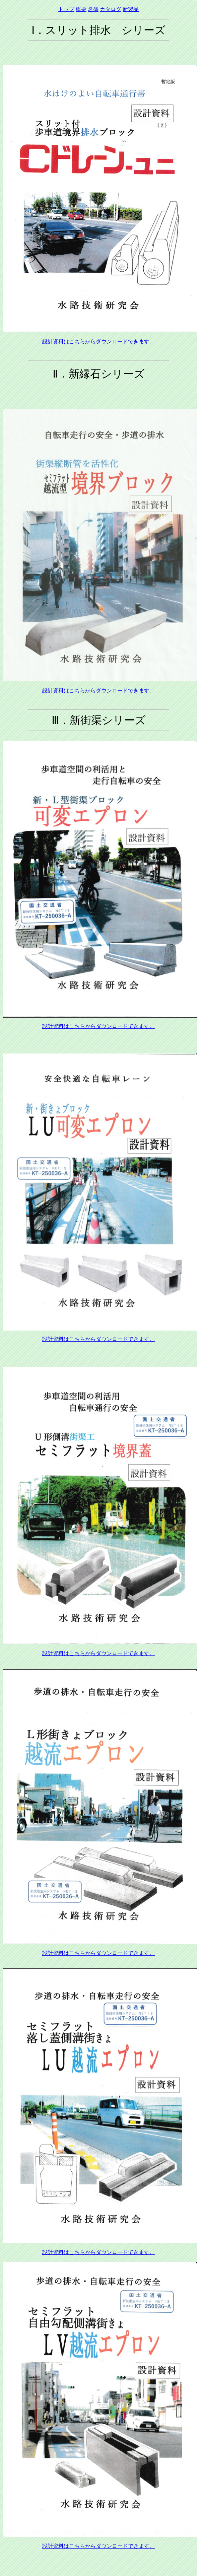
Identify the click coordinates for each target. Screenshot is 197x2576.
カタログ (110, 9)
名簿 (93, 9)
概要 (81, 9)
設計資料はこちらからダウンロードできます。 (98, 341)
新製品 (131, 9)
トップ (66, 9)
